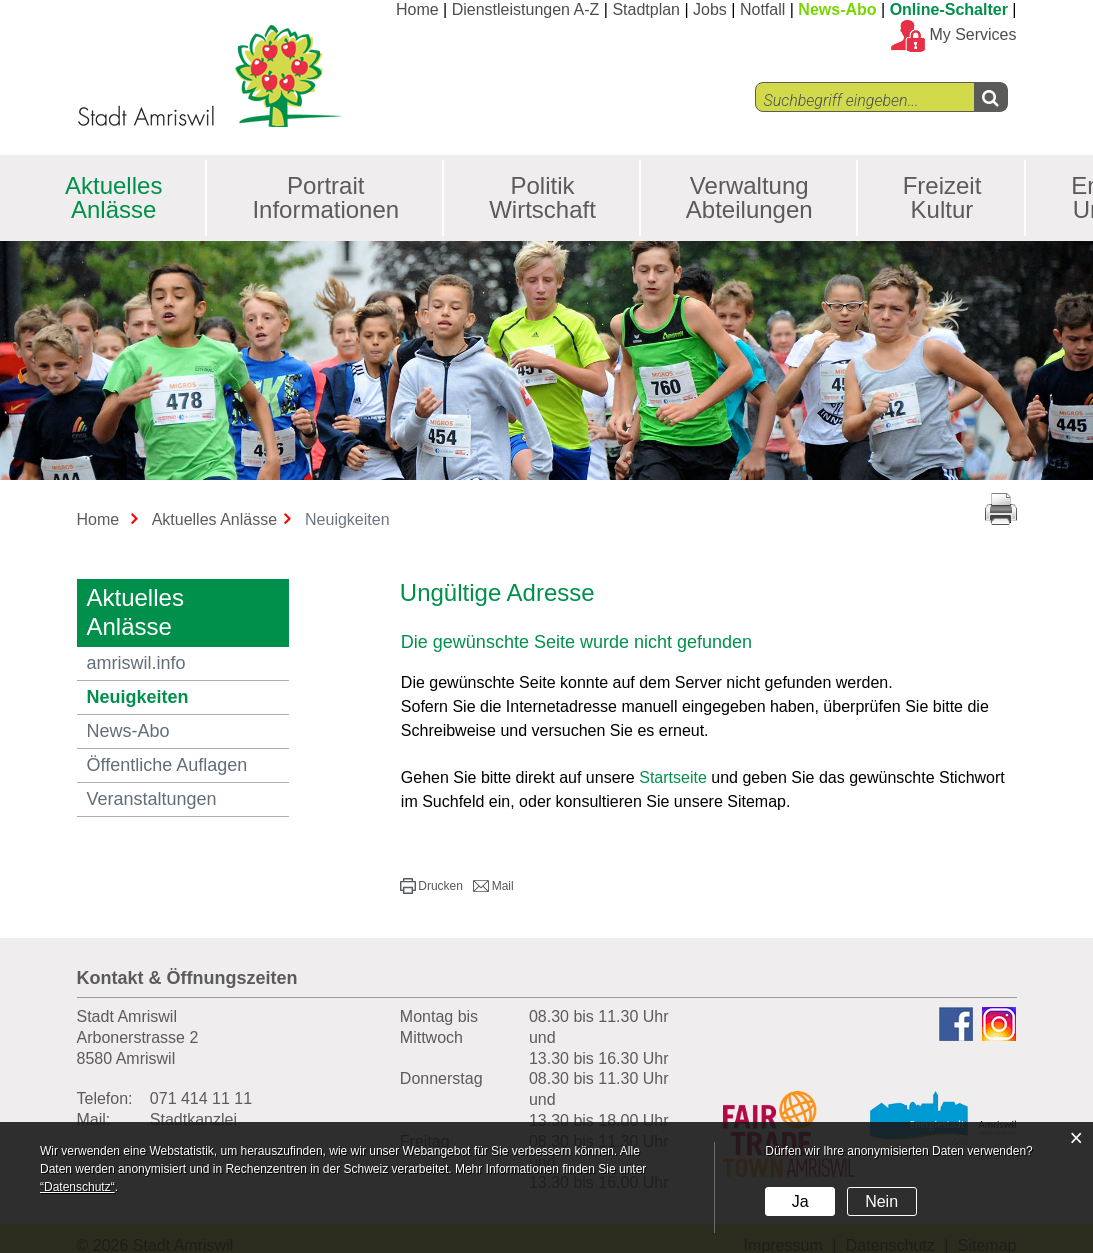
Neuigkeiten (188, 696)
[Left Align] (990, 97)
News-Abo (837, 9)
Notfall (762, 9)
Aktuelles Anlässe (113, 197)
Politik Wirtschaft (542, 197)
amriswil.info (136, 663)
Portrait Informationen (325, 197)
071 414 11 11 (201, 1098)
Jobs (710, 9)
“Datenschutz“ (77, 1187)
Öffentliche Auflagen (167, 765)
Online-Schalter (949, 9)
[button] (431, 886)
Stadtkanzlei (193, 1119)
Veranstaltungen (152, 799)
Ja (800, 1201)
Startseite (673, 777)
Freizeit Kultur (942, 197)
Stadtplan (646, 9)
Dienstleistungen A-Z (526, 9)
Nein (881, 1201)
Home (417, 9)
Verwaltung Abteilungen (749, 197)
